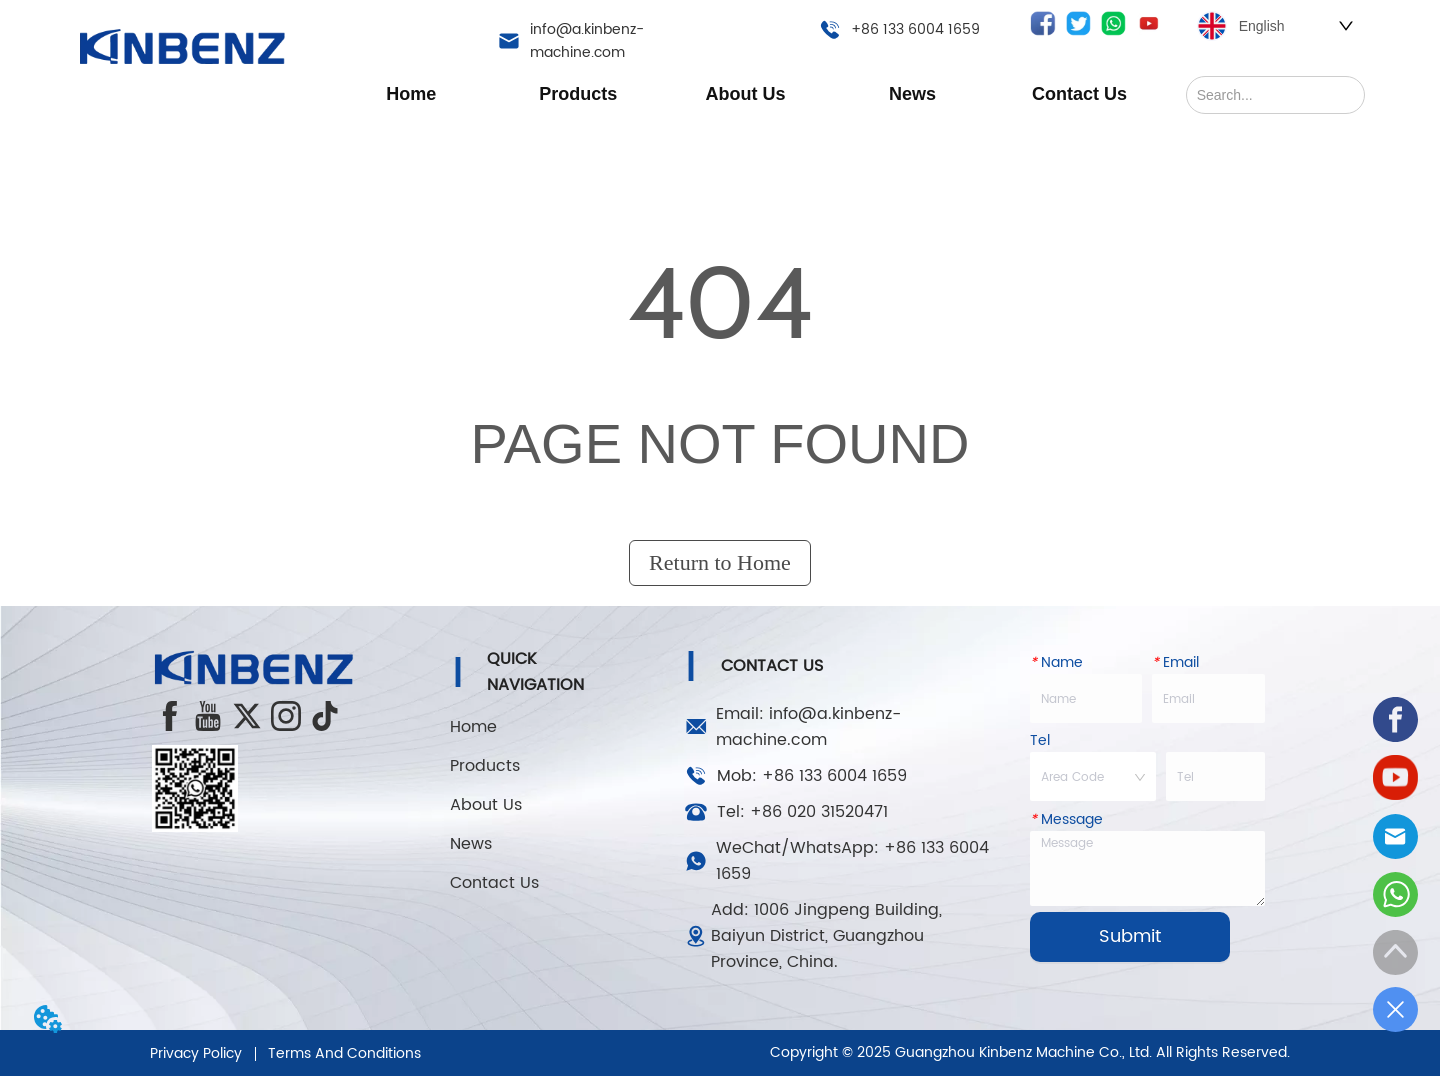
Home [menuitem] (411, 94)
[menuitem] (578, 94)
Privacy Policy (196, 1053)
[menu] (745, 94)
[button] (578, 94)
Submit (1130, 936)
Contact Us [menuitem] (1079, 94)
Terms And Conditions (344, 1053)
